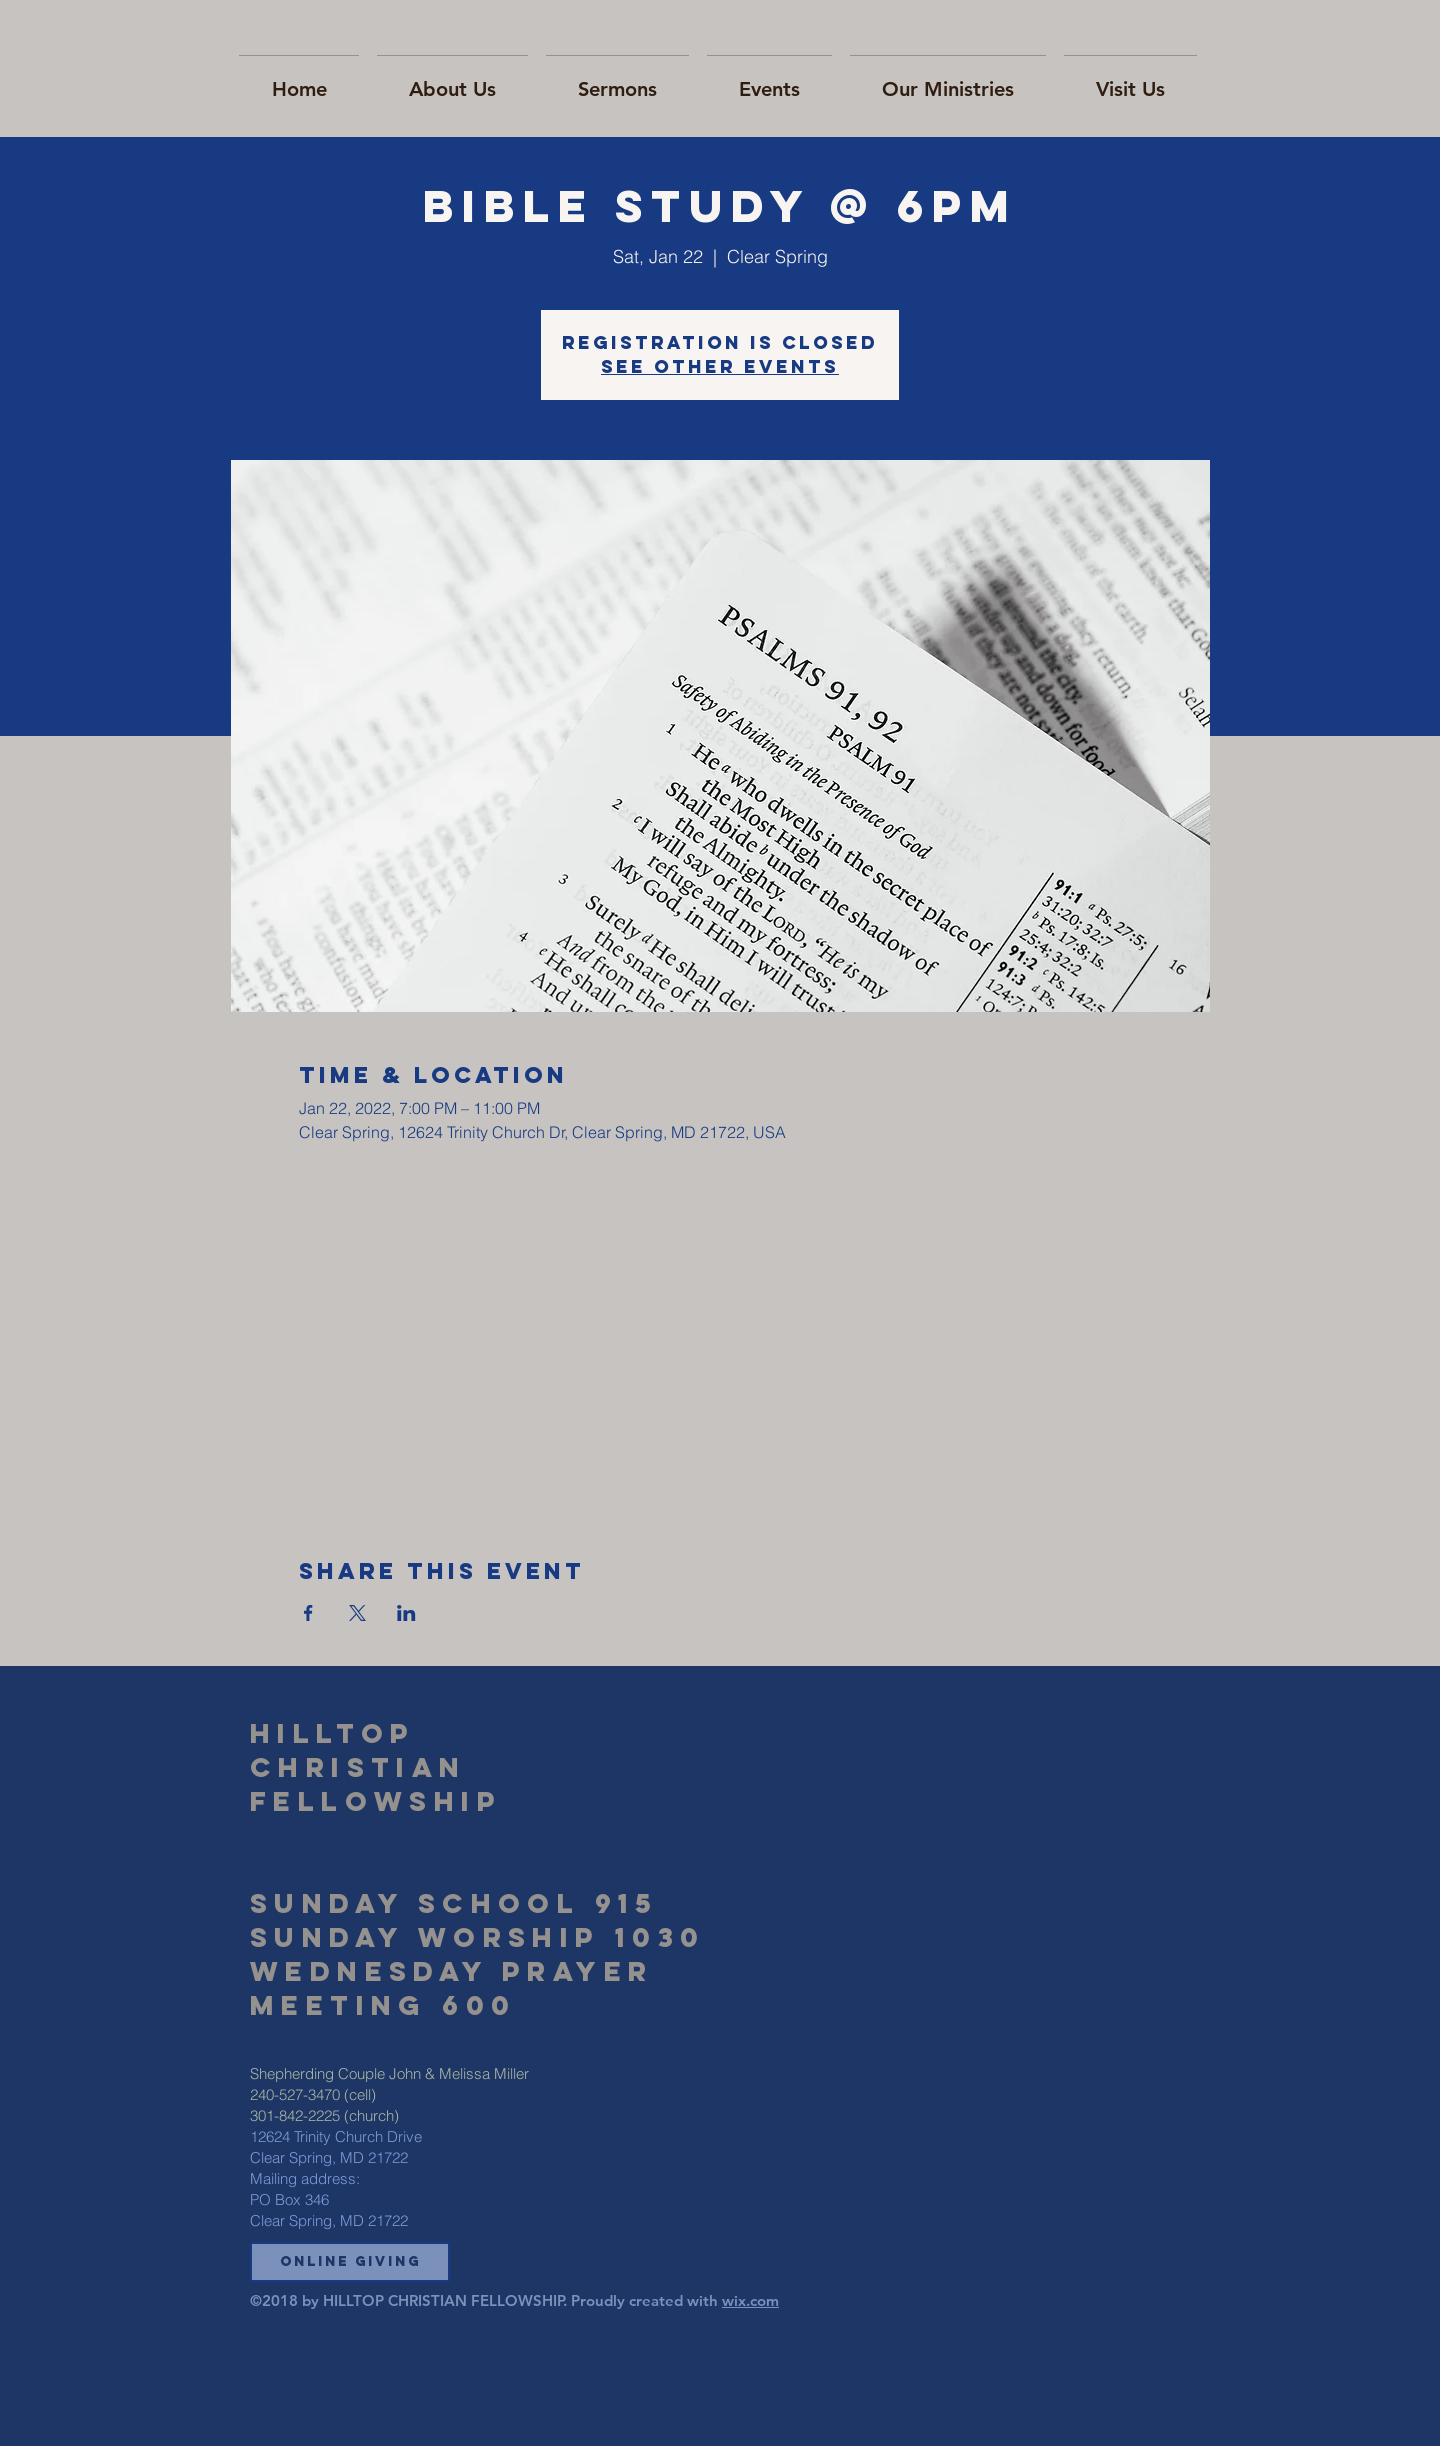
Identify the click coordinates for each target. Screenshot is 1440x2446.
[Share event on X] (357, 1613)
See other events (720, 366)
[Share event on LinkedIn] (406, 1613)
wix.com (750, 2300)
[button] (350, 2262)
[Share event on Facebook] (308, 1613)
